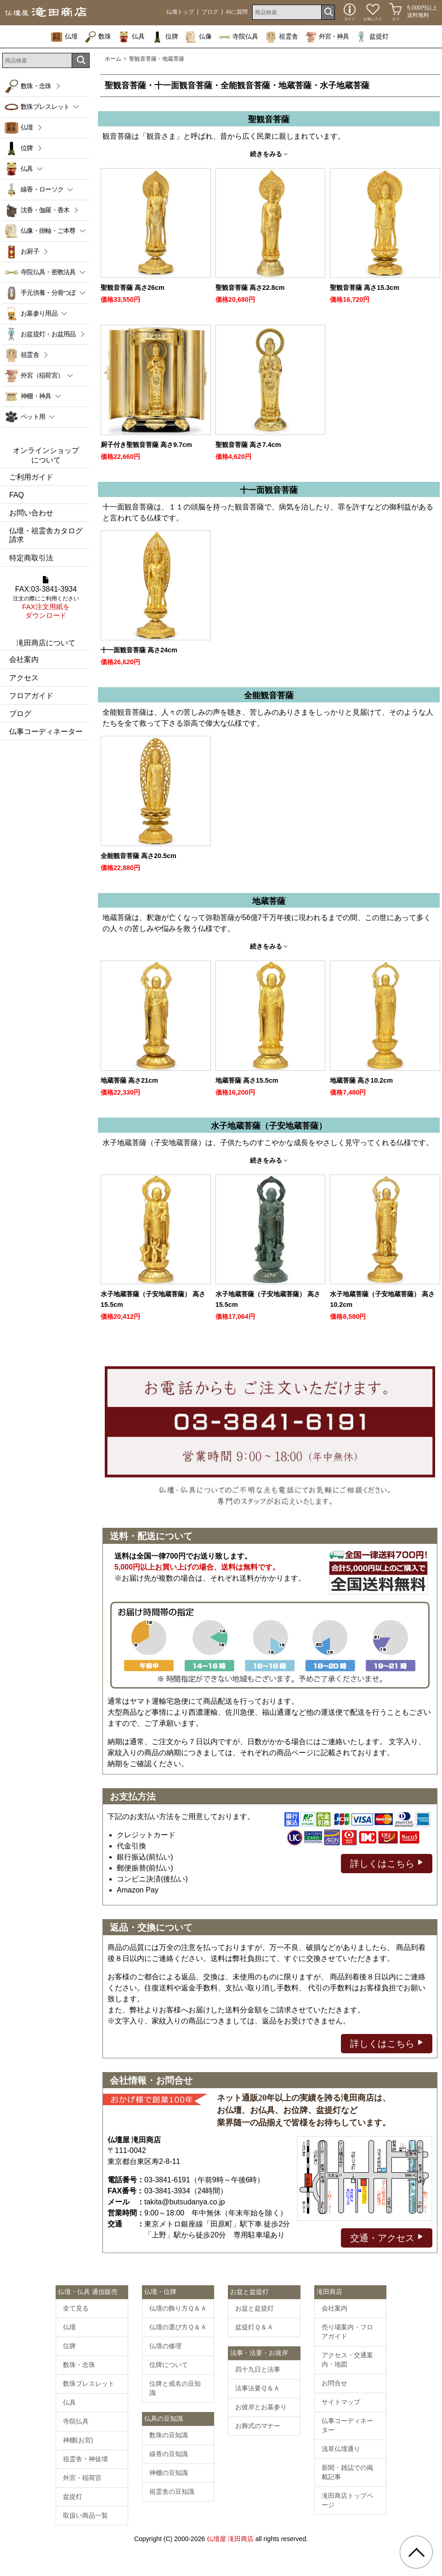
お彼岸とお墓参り (261, 2407)
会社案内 (24, 659)
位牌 (165, 36)
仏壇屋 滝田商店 (230, 2538)
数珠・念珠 (36, 86)
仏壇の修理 (165, 2346)
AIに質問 (237, 12)
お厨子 (30, 251)
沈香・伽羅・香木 (45, 210)
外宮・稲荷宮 (82, 2477)
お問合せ (334, 2383)
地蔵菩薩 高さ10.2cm (361, 1080)
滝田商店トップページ (347, 2500)
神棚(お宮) (78, 2440)
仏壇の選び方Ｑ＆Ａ (178, 2327)
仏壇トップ (180, 12)
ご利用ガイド (31, 477)
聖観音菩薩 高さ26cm (132, 287)
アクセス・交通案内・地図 (347, 2359)
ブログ (210, 12)
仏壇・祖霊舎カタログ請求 (46, 535)
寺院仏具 (238, 36)
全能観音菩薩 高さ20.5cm (138, 855)
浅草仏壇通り (341, 2448)
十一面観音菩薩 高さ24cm (139, 650)
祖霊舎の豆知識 (171, 2491)
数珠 (98, 36)
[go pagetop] (416, 2552)
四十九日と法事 (257, 2369)
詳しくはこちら (386, 1863)
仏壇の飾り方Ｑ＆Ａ (178, 2308)
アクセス (24, 678)
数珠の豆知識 (168, 2435)
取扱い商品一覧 (85, 2515)
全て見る (76, 2308)
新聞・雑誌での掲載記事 (347, 2472)
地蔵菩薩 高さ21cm (129, 1080)
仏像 (198, 36)
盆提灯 (372, 36)
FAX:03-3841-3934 (46, 598)
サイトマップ (341, 2402)
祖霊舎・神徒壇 (85, 2459)
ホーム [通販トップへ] (113, 59)
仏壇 (64, 36)
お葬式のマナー (257, 2425)
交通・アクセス (386, 2237)
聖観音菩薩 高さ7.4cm (248, 444)
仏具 (131, 36)
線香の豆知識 (168, 2453)
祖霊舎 (281, 36)
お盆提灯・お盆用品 (48, 334)
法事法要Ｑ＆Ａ (257, 2388)
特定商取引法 (31, 558)
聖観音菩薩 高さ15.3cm (364, 287)
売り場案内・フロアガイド (347, 2331)
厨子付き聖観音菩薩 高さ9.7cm (146, 444)
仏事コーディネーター (46, 731)
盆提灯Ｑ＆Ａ (254, 2327)
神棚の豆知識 (168, 2472)
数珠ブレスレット (88, 2383)
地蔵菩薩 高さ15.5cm (246, 1080)
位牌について (168, 2364)
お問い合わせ (31, 513)
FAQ (16, 495)
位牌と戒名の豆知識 (175, 2388)
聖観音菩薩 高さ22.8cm (250, 287)
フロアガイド (31, 696)
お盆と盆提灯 (254, 2308)
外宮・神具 (327, 36)
